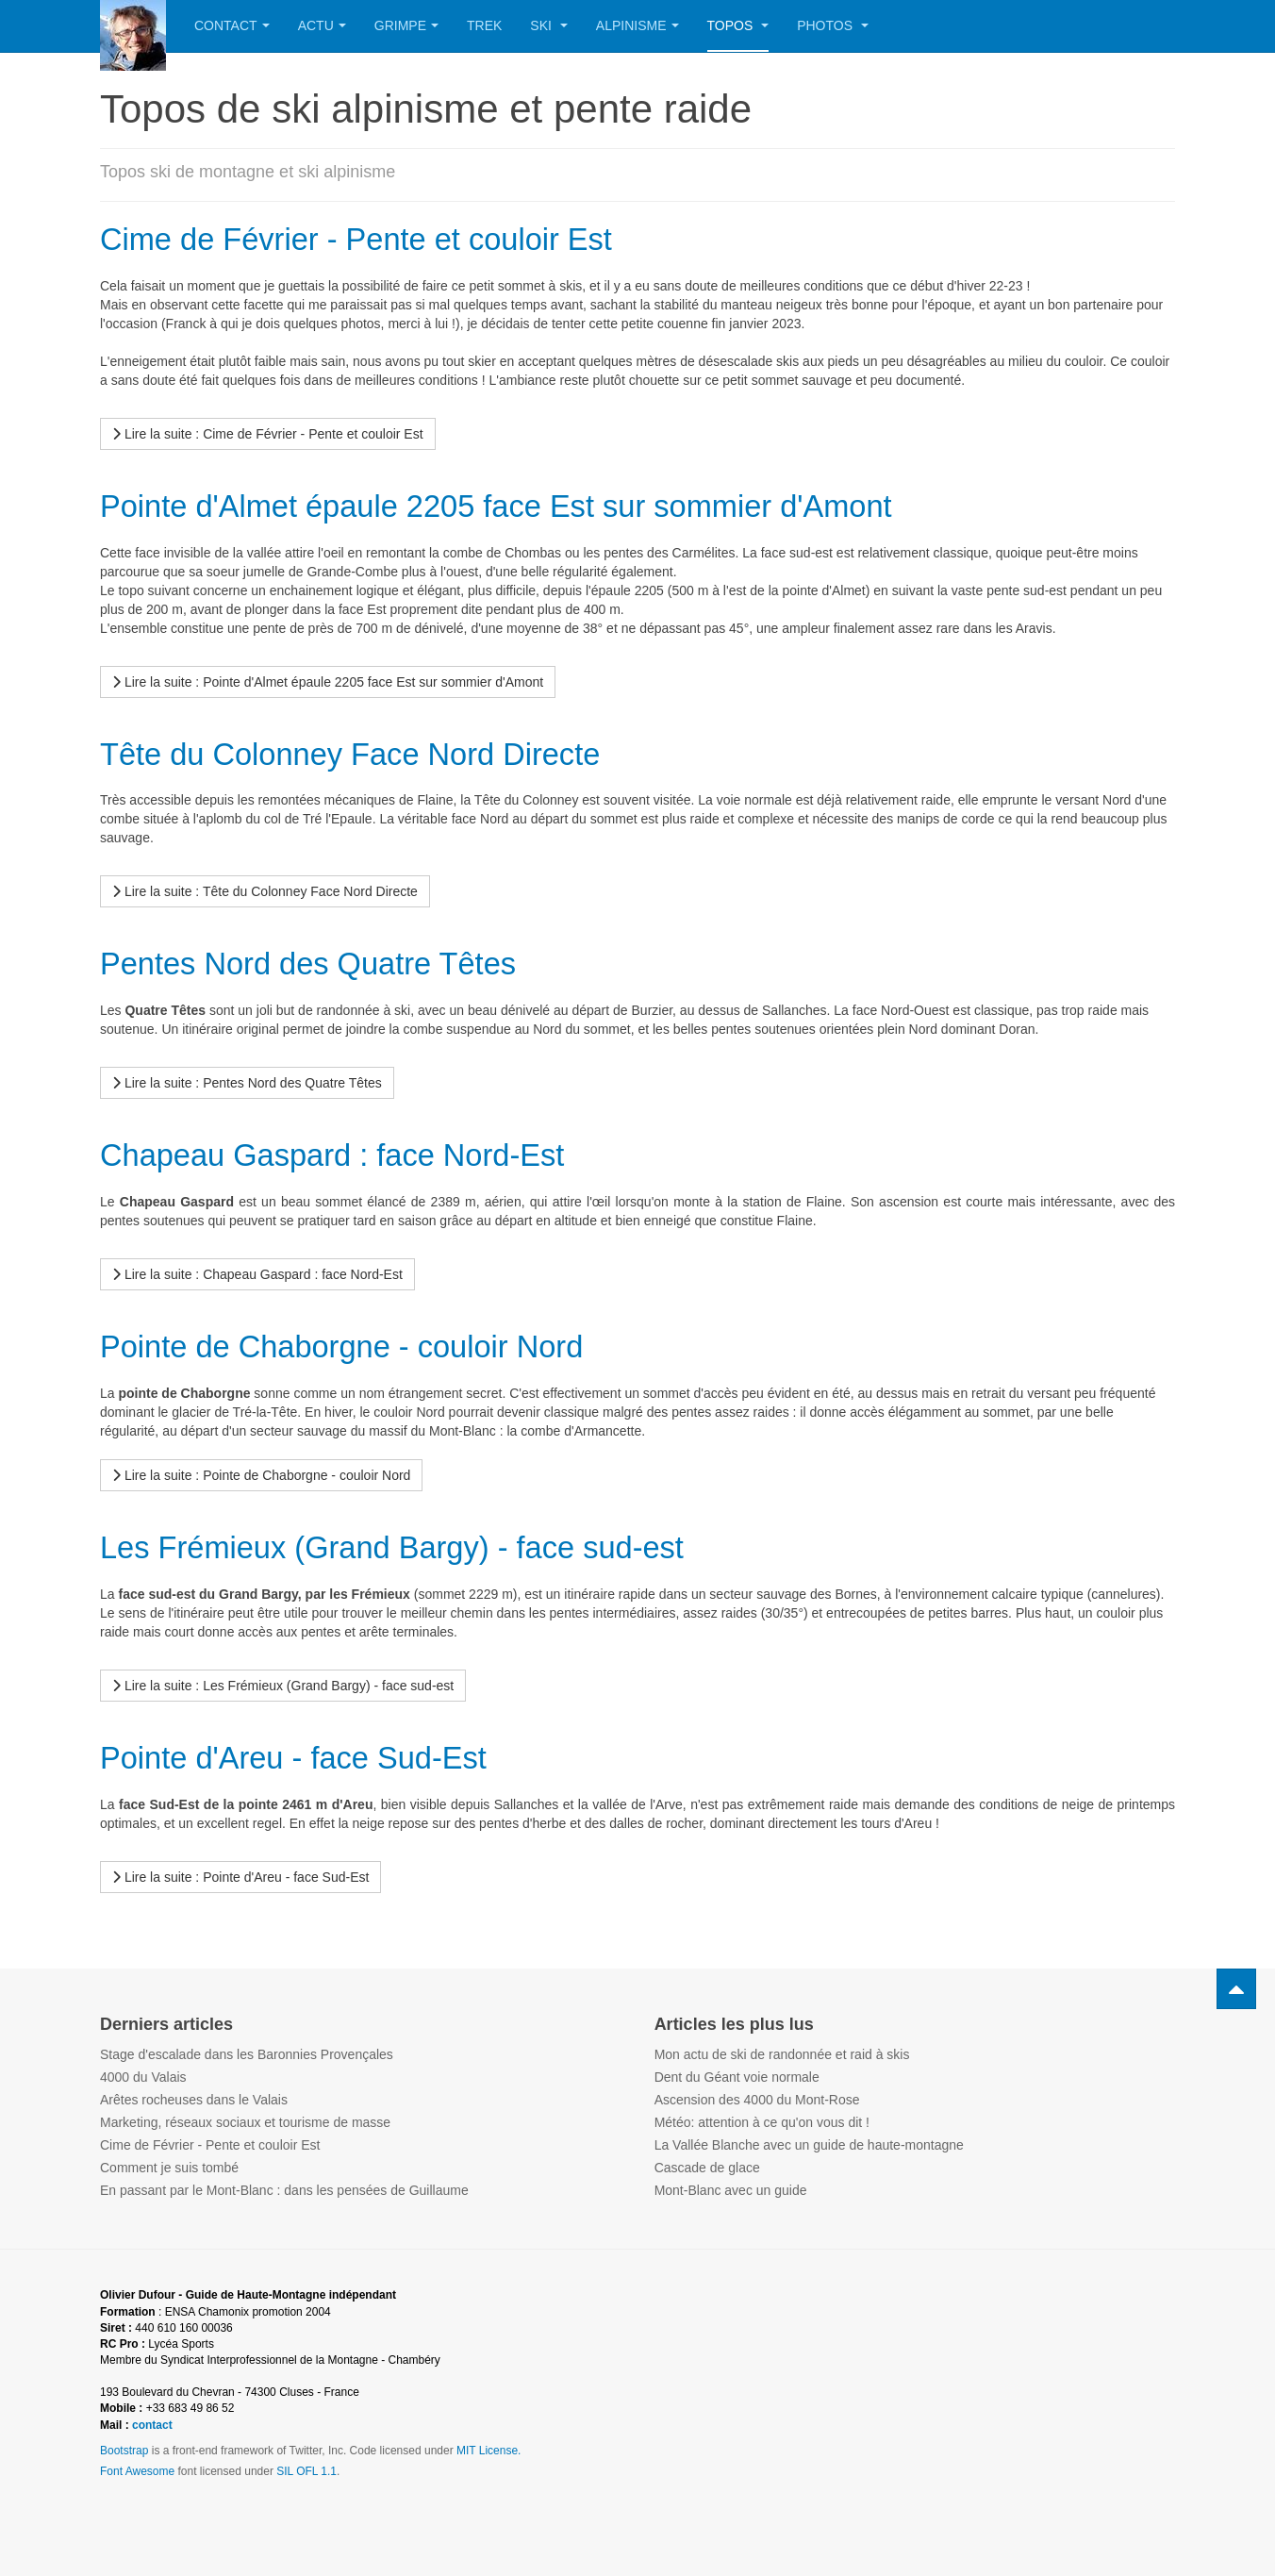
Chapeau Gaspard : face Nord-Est (349, 1153)
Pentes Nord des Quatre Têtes (323, 962)
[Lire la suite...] (268, 434)
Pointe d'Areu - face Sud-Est (308, 1755)
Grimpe (406, 25)
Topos (738, 25)
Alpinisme (637, 25)
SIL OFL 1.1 (306, 2468)
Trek (484, 25)
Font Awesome (137, 2468)
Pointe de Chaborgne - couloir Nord (360, 1344)
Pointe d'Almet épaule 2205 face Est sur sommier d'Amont (525, 505)
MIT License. (488, 2447)
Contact (232, 25)
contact (152, 2422)
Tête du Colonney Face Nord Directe (369, 752)
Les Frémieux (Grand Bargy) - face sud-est (413, 1544)
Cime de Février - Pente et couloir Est (375, 238)
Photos (833, 25)
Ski (548, 25)
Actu (322, 25)
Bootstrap (124, 2447)
